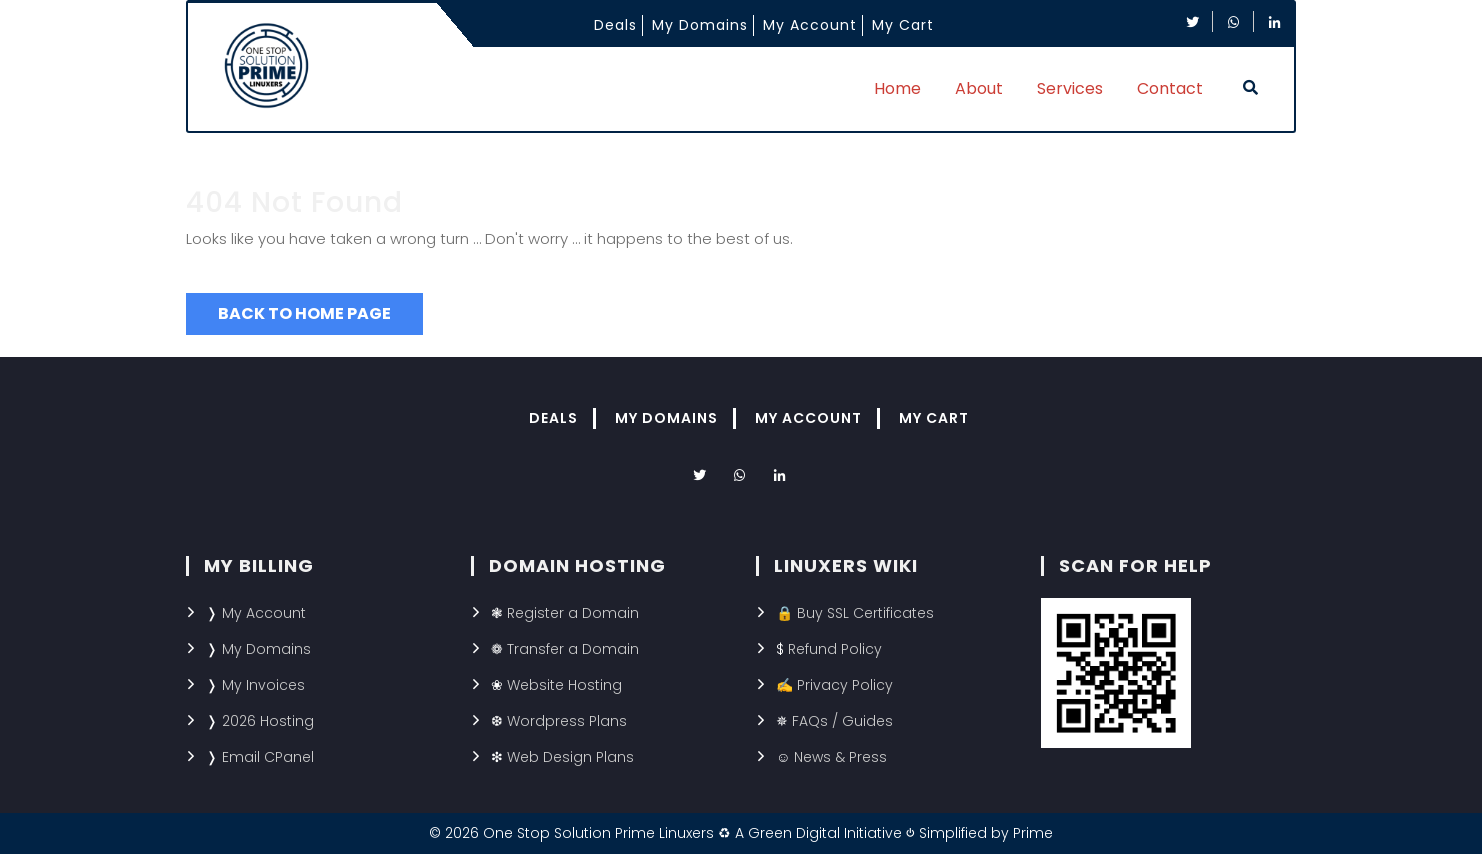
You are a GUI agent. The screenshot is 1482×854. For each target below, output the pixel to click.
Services (1070, 88)
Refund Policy (835, 649)
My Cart (903, 25)
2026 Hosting (268, 721)
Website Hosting (564, 685)
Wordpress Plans (567, 721)
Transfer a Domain (573, 649)
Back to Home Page (304, 313)
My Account (810, 25)
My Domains (700, 25)
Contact (1170, 88)
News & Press (840, 757)
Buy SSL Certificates (865, 613)
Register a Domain (573, 613)
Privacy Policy (845, 685)
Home (897, 88)
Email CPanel (268, 757)
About (979, 88)
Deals (615, 25)
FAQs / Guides (842, 721)
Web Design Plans (570, 757)
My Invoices (263, 685)
